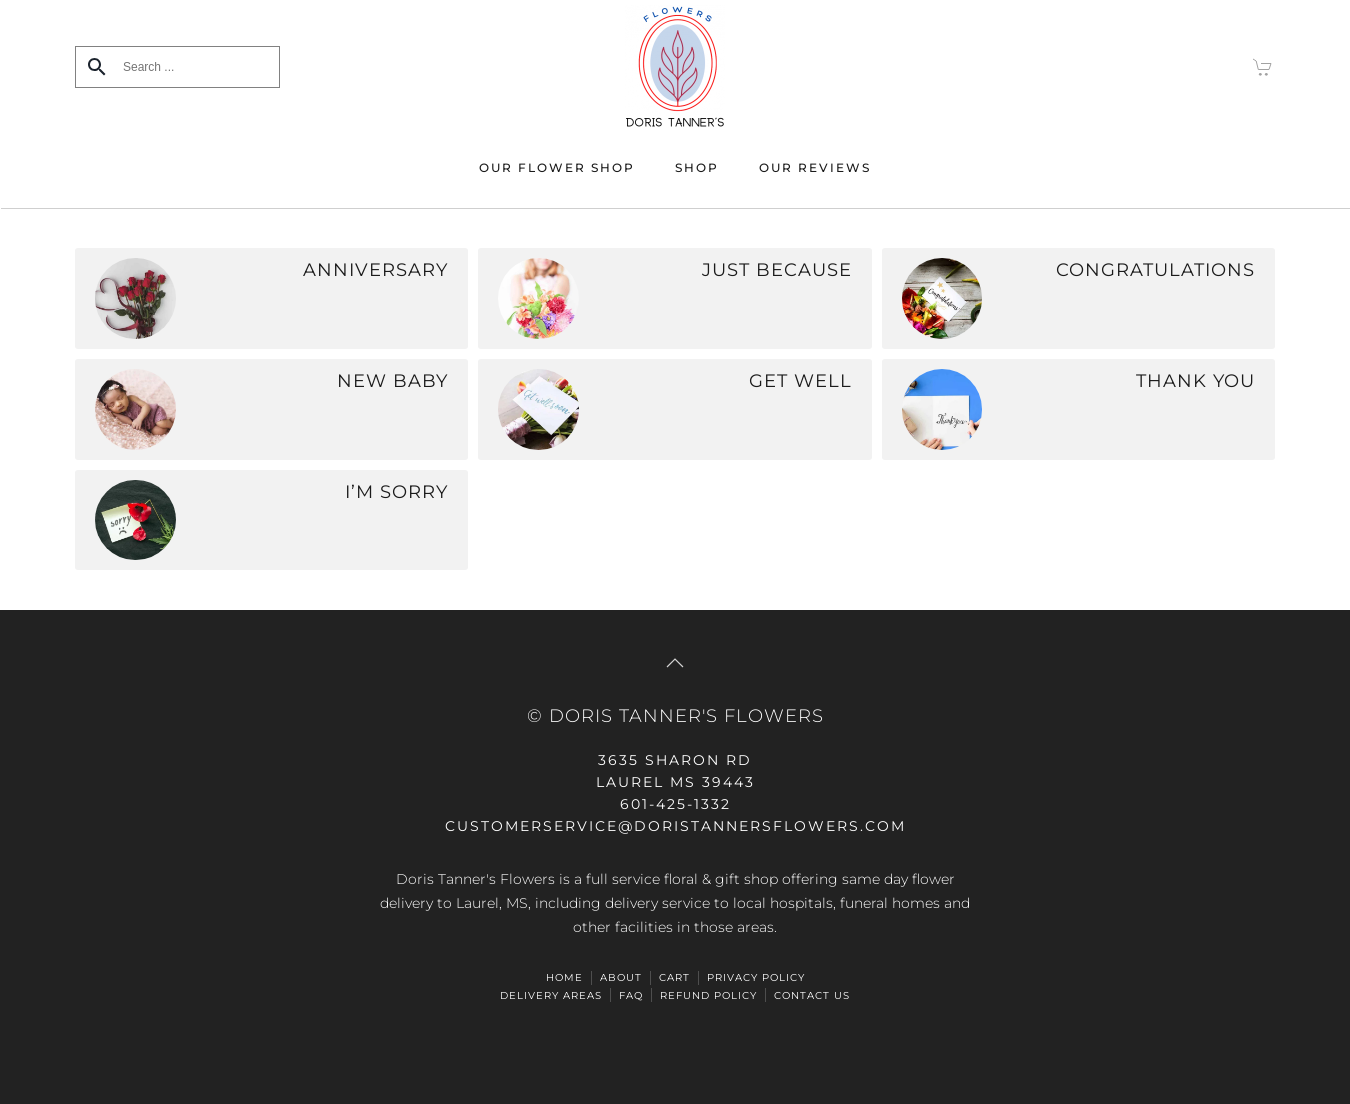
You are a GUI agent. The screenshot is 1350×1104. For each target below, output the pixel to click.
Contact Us (812, 995)
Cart (674, 977)
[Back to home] (675, 66)
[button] (675, 663)
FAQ (631, 995)
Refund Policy (708, 995)
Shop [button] (697, 167)
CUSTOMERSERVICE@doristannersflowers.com (675, 826)
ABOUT (621, 977)
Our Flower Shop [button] (557, 167)
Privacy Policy (756, 977)
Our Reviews (815, 167)
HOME (564, 977)
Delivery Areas (551, 995)
